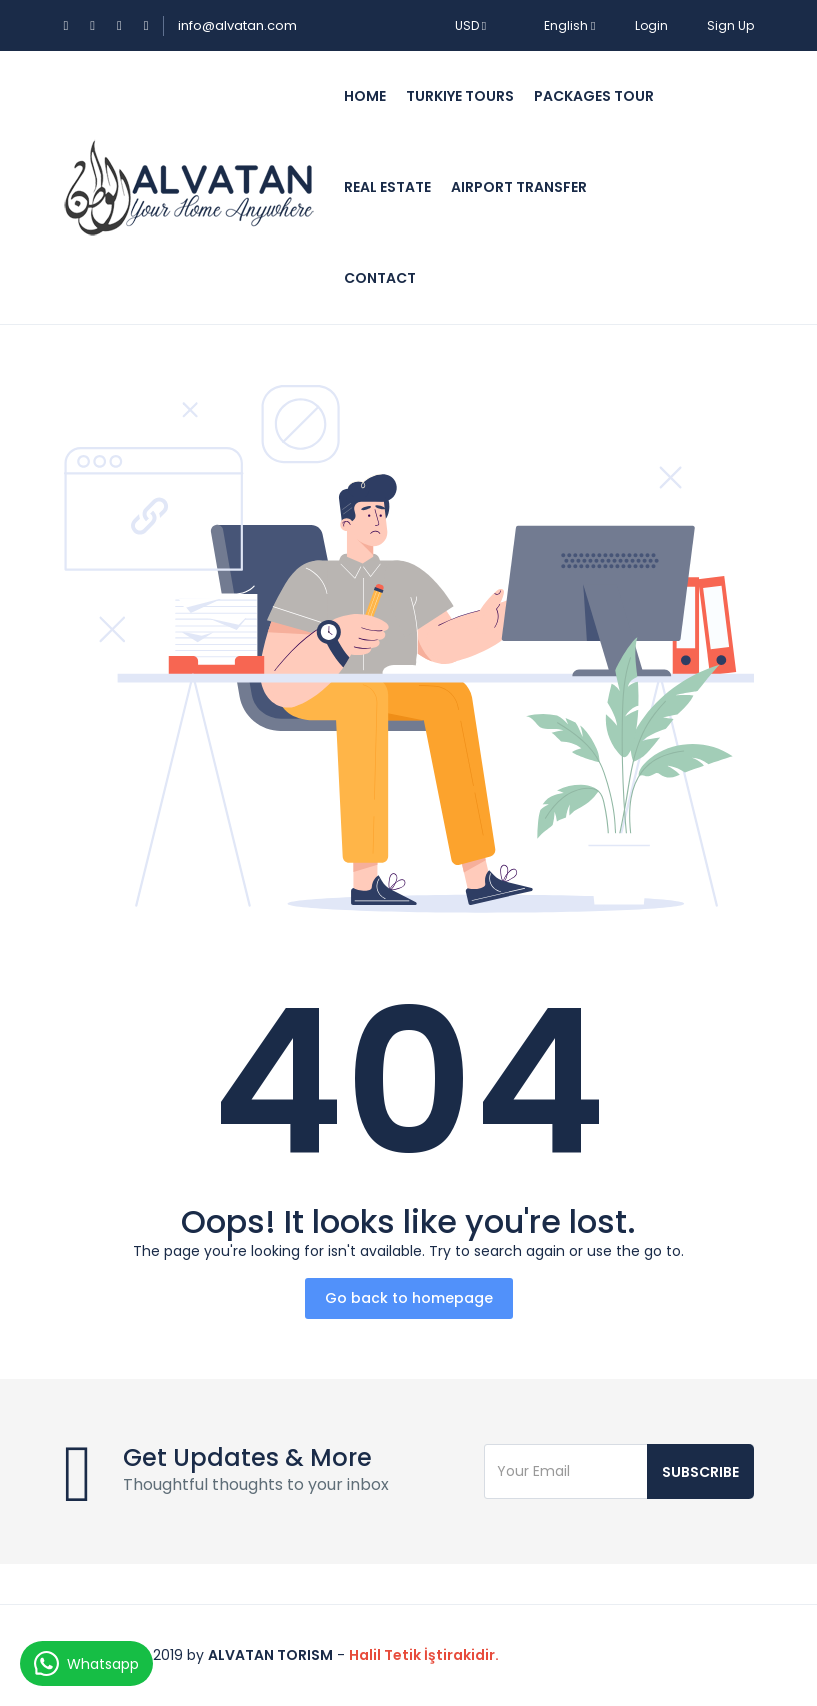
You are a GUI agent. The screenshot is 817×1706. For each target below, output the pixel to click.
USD (470, 25)
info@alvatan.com (237, 25)
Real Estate (387, 187)
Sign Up (730, 25)
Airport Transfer (519, 187)
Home (365, 96)
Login (651, 25)
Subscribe (700, 1472)
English (560, 25)
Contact (380, 278)
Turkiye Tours (460, 96)
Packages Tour (594, 96)
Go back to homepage (409, 1298)
